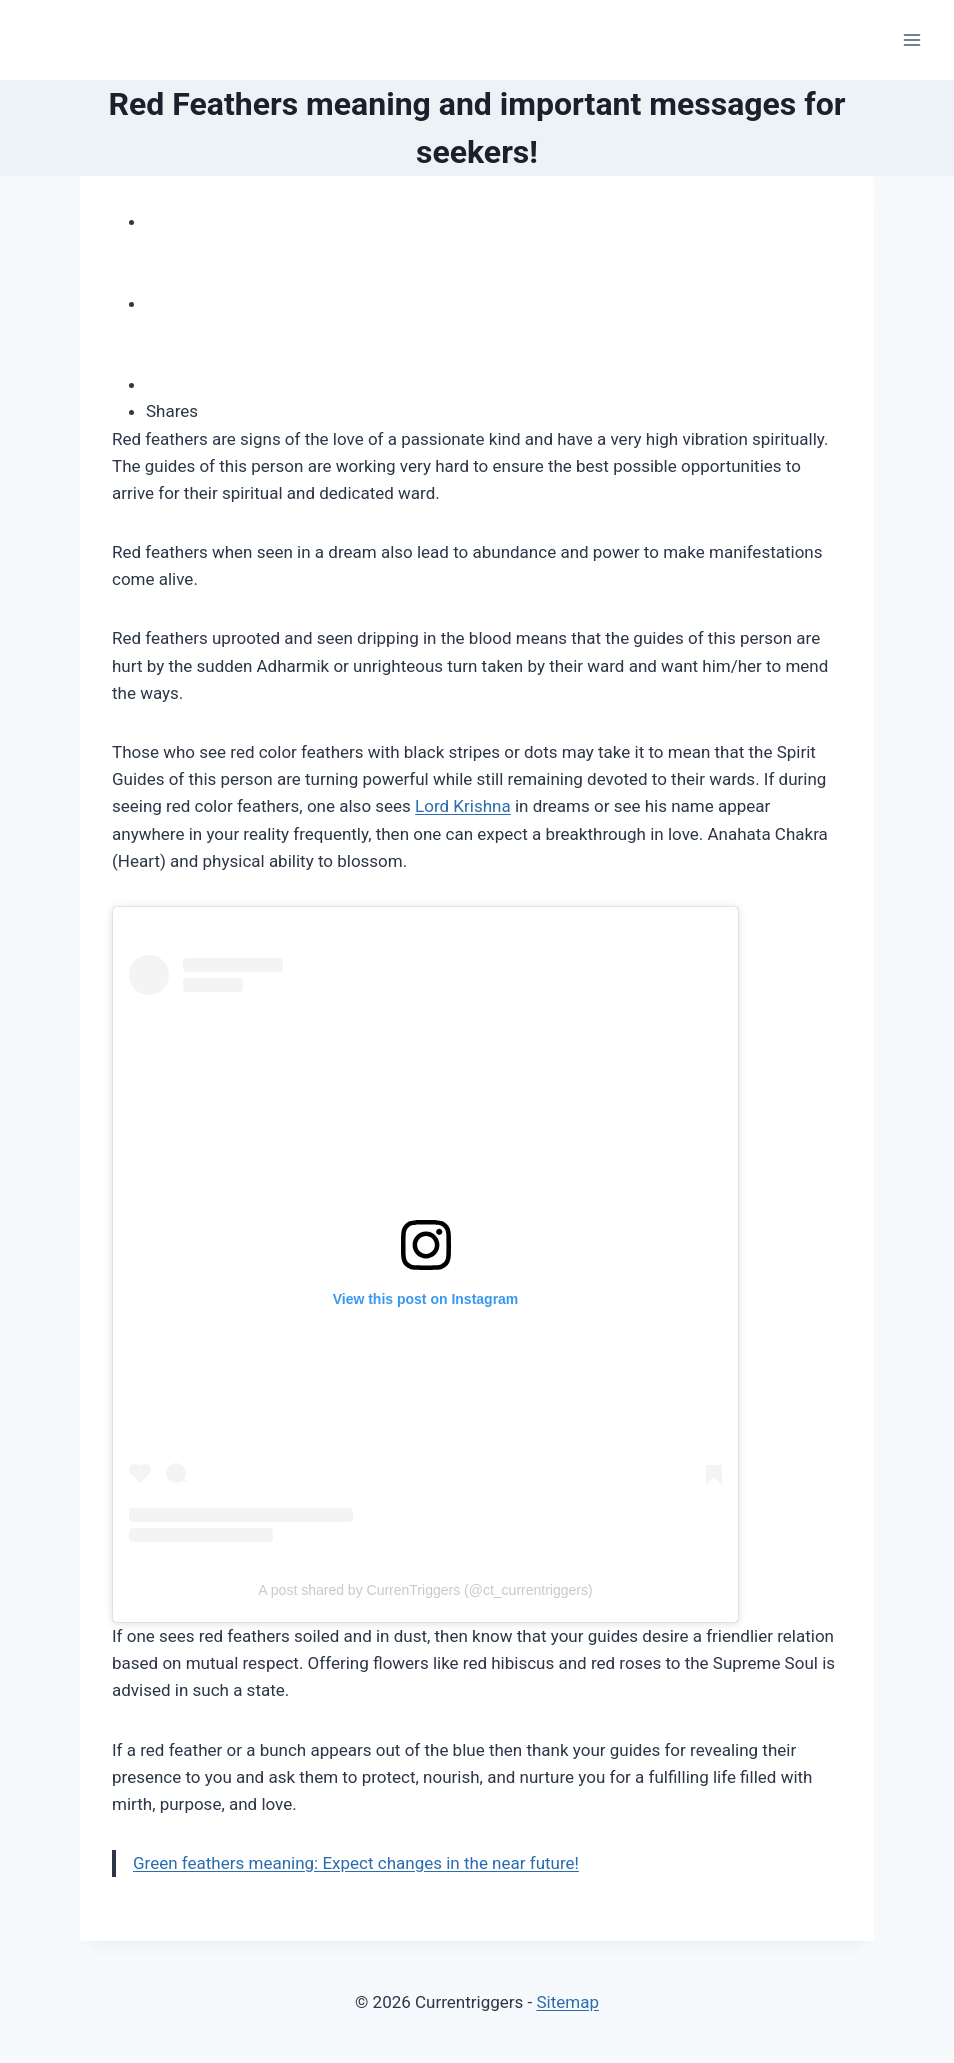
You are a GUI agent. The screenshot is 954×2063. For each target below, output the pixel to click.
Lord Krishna (463, 806)
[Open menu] (911, 39)
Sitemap (567, 2002)
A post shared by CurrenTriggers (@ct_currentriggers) (425, 1590)
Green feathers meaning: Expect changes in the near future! (356, 1863)
